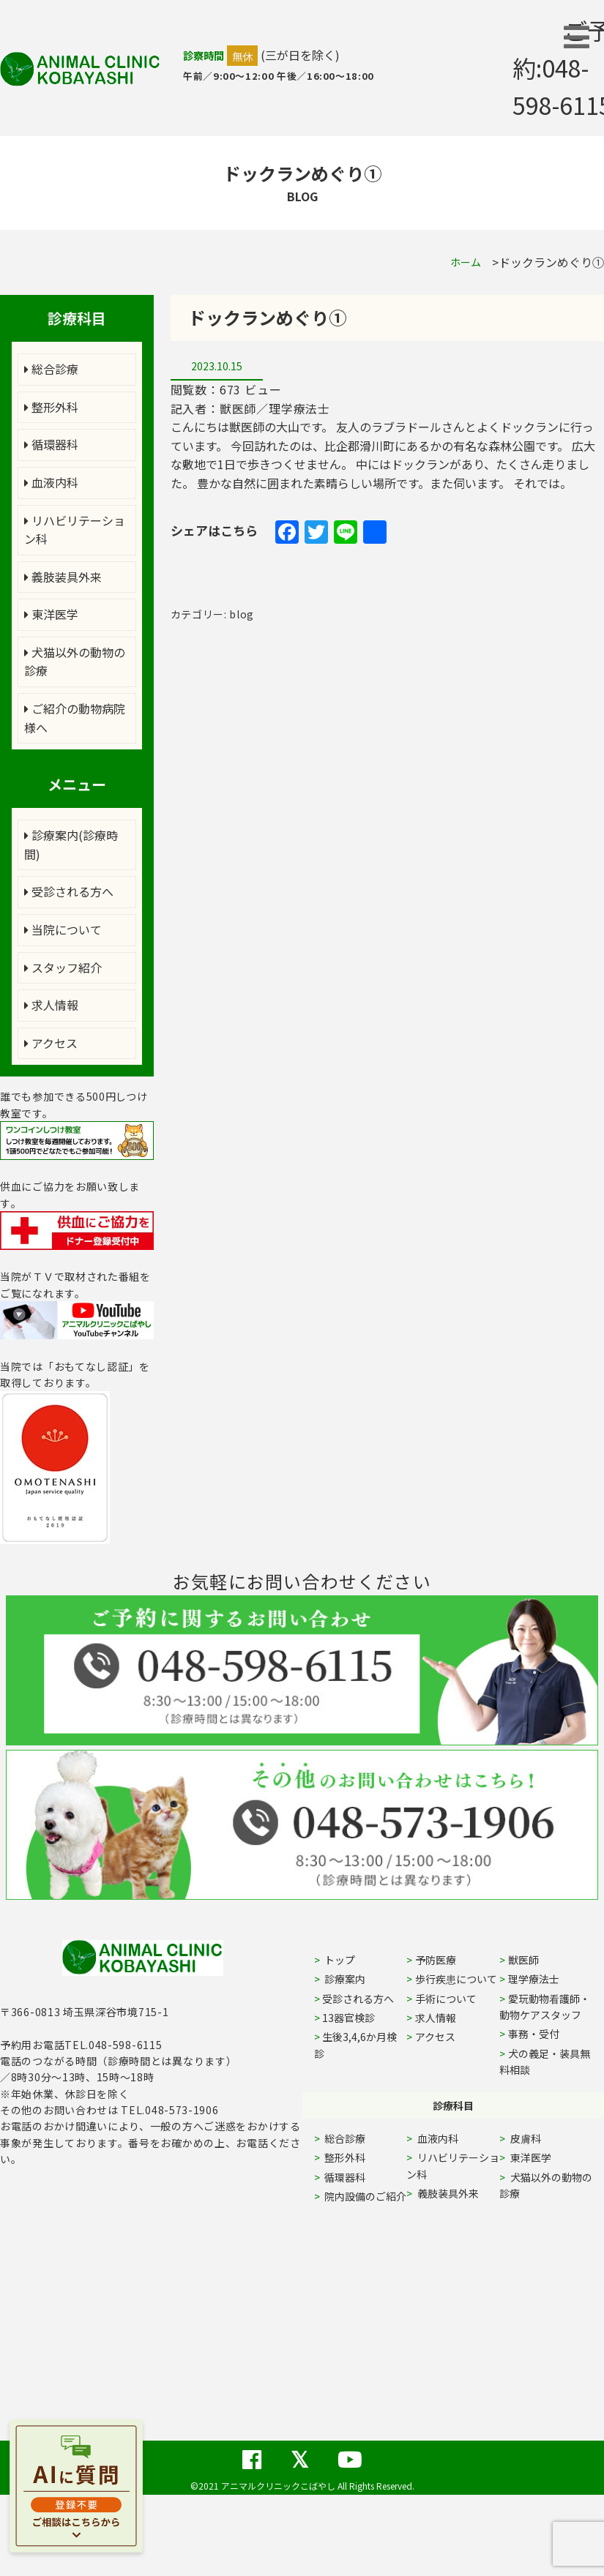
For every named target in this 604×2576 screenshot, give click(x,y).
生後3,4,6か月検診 (356, 2044)
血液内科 (51, 482)
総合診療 (51, 369)
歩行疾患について (456, 1979)
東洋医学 (51, 614)
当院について (63, 929)
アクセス (51, 1043)
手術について (446, 1998)
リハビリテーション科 (74, 530)
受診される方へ (68, 891)
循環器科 (51, 444)
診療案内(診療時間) (71, 844)
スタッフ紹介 (63, 967)
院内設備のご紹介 (364, 2196)
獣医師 (523, 1959)
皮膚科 (542, 2138)
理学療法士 (533, 1979)
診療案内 (343, 1979)
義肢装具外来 (63, 576)
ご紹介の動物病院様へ (74, 718)
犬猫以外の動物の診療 (74, 661)
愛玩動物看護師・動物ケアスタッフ (544, 2006)
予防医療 (435, 1959)
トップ (338, 1959)
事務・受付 (533, 2033)
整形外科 (51, 407)
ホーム (465, 262)
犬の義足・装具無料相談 (544, 2061)
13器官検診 (348, 2017)
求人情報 (51, 1005)
